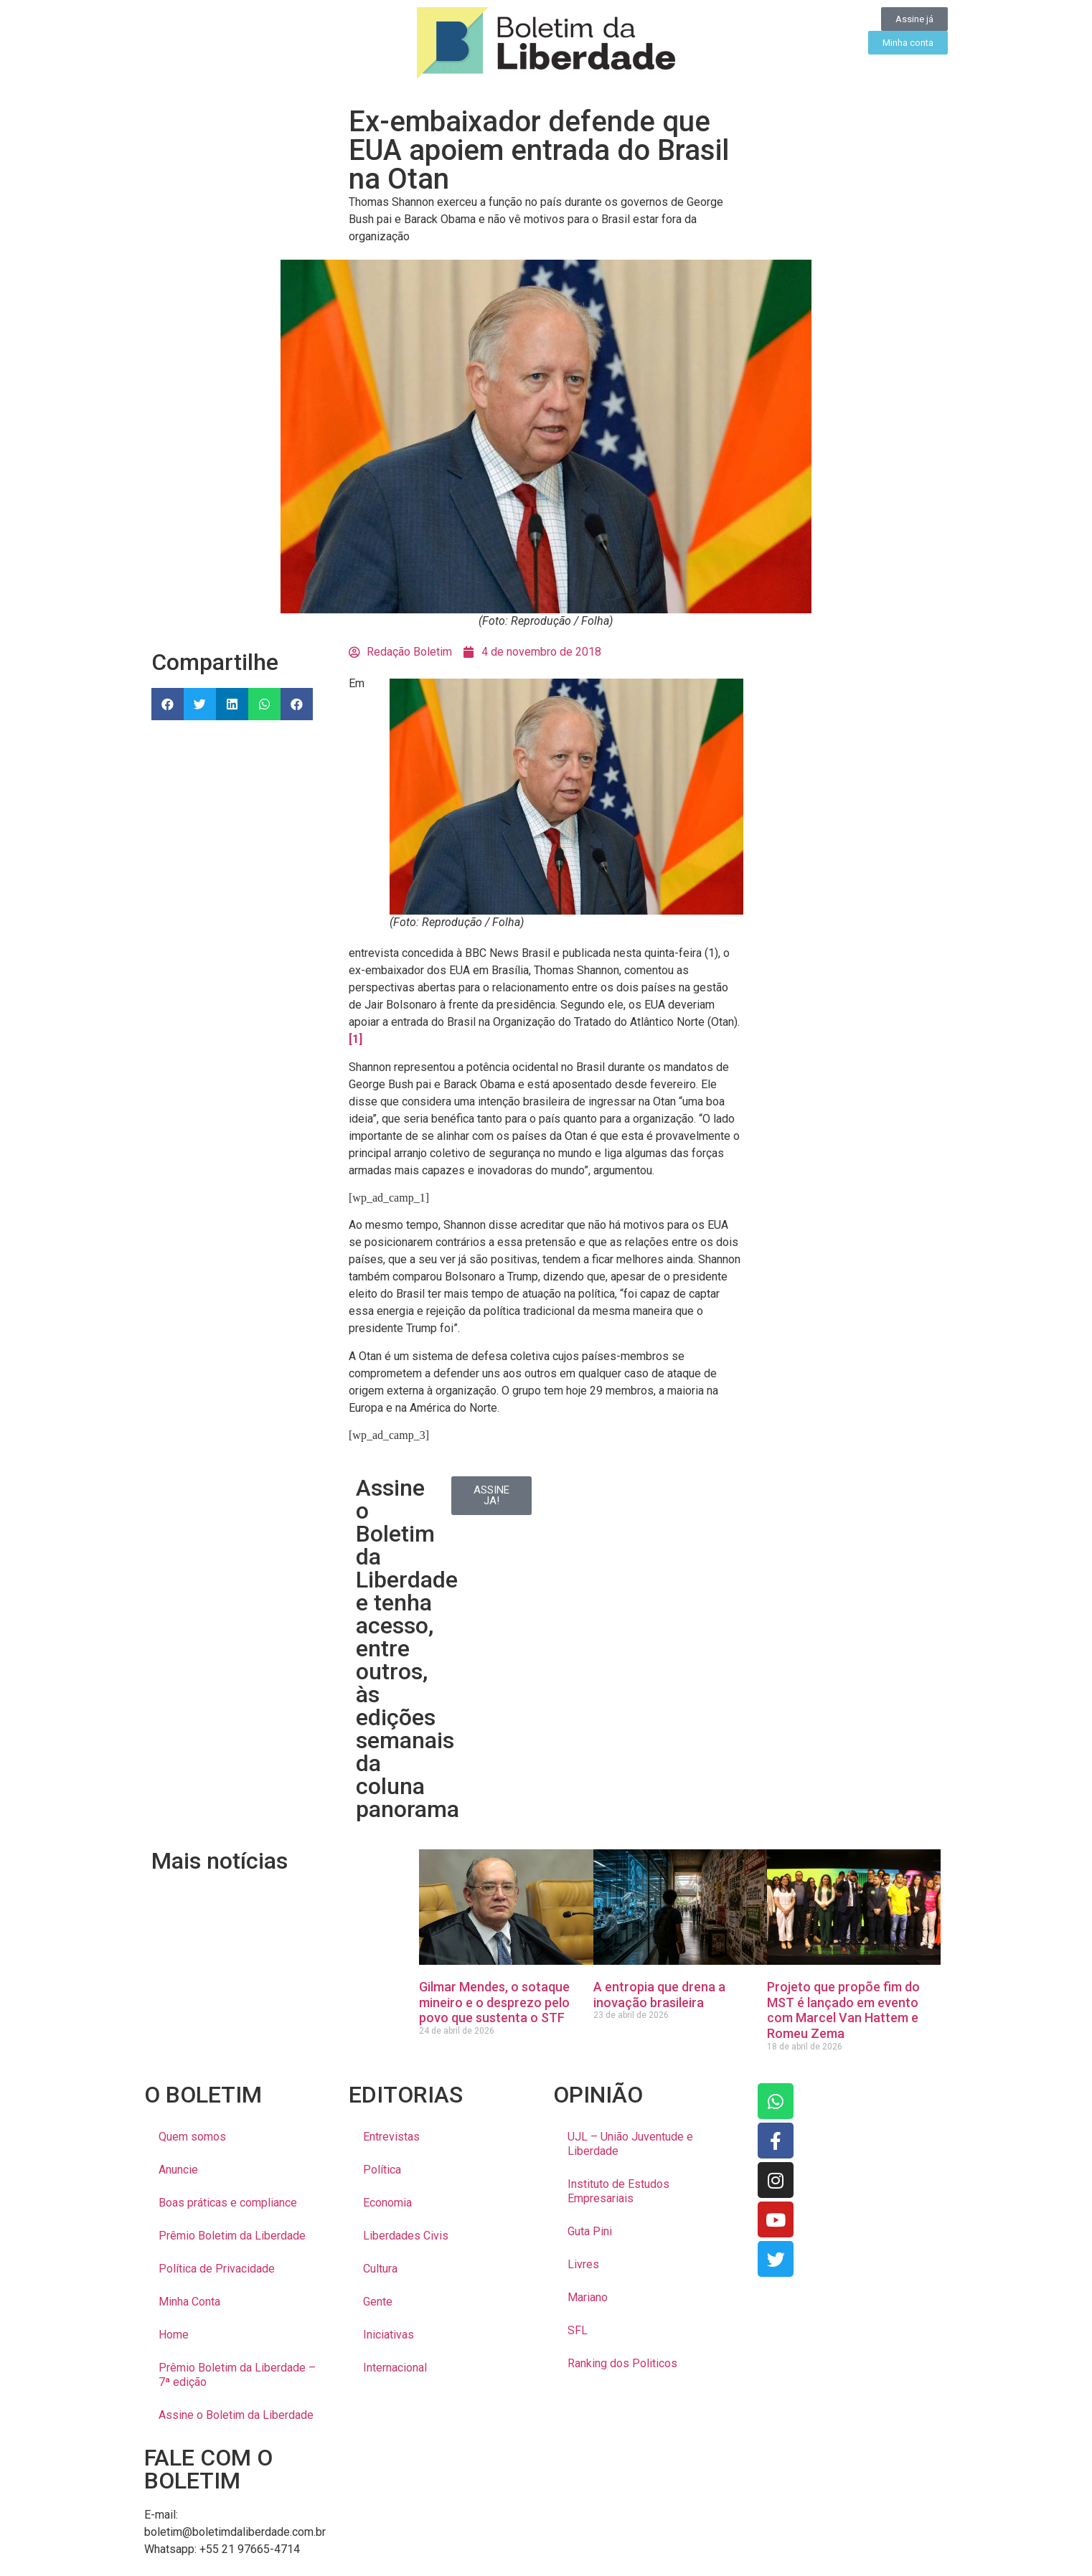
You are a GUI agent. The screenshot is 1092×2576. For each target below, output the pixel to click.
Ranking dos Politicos (622, 2363)
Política (382, 2169)
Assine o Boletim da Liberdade (236, 2415)
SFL (578, 2330)
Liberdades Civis (405, 2235)
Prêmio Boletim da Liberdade (232, 2235)
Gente (377, 2301)
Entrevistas (391, 2136)
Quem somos (192, 2136)
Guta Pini (590, 2231)
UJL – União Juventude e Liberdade (630, 2144)
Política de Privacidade (217, 2268)
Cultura (380, 2268)
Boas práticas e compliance (228, 2202)
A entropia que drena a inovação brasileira (659, 1994)
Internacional (395, 2367)
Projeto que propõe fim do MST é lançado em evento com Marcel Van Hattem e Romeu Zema (843, 2010)
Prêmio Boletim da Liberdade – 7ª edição (237, 2375)
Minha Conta (189, 2301)
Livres (583, 2264)
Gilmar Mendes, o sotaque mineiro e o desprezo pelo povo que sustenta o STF (494, 2002)
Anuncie (178, 2169)
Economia (387, 2202)
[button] (167, 704)
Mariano (588, 2297)
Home (174, 2334)
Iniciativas (388, 2334)
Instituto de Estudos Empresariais (618, 2191)
